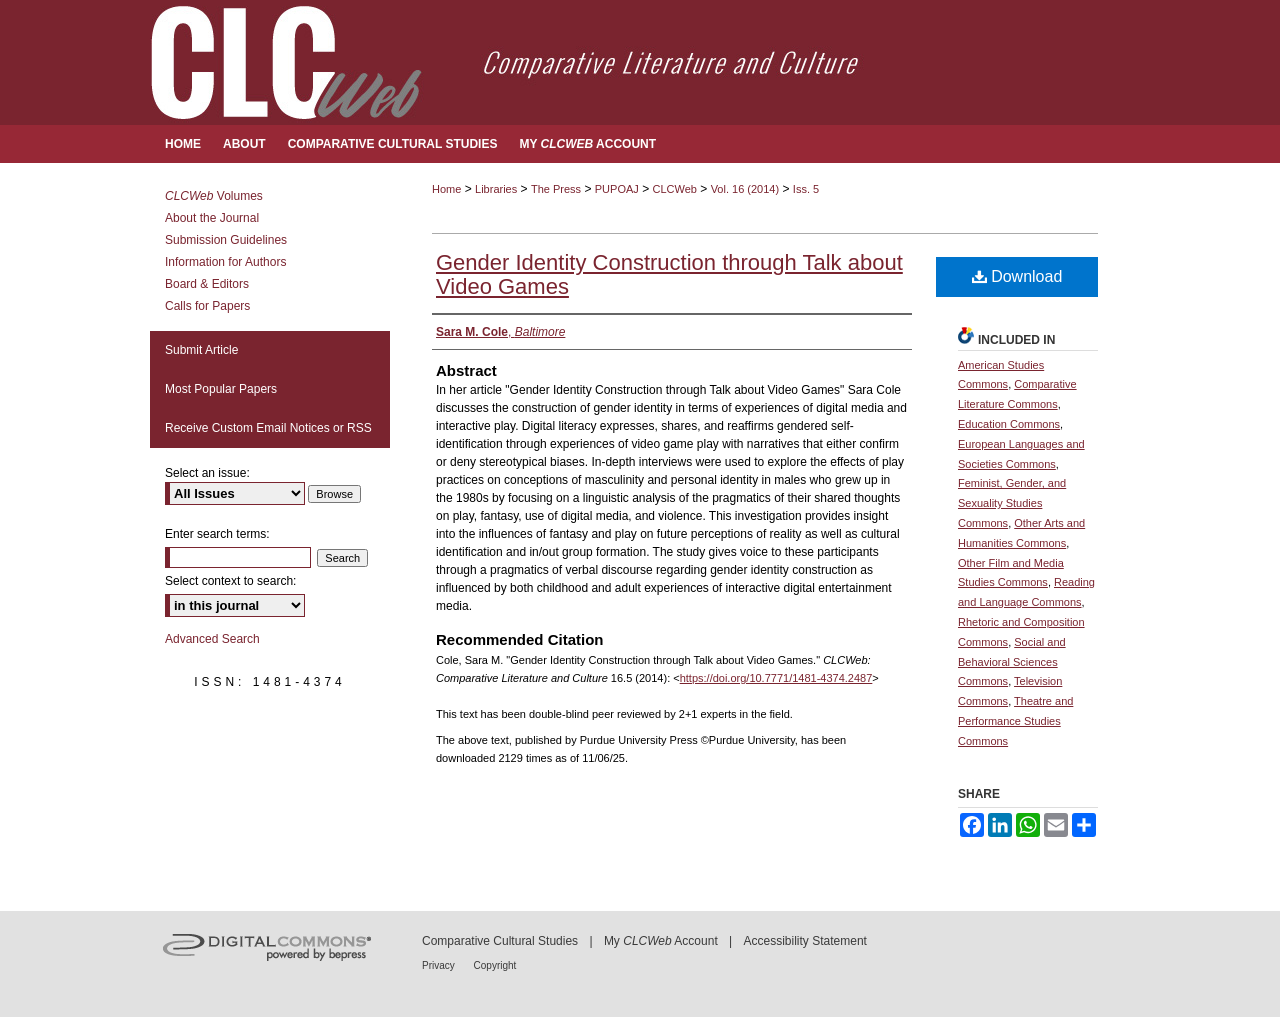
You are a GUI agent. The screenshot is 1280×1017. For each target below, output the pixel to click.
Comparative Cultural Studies (500, 941)
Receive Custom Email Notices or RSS (268, 428)
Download (1017, 276)
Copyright (495, 965)
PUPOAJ (617, 189)
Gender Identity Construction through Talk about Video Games (669, 274)
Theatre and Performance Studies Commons (1015, 721)
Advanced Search (212, 639)
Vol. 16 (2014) (745, 189)
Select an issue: (207, 473)
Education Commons (1009, 424)
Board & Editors (207, 284)
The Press (556, 189)
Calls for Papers (207, 306)
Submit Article (201, 350)
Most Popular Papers (221, 389)
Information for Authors (225, 262)
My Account (661, 941)
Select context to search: (230, 581)
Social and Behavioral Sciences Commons (1012, 662)
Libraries (496, 189)
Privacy (440, 965)
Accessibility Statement (805, 941)
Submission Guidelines (226, 240)
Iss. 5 (806, 189)
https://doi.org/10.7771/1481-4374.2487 (776, 678)
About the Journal (212, 218)
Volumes (214, 196)
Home (446, 189)
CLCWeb (675, 189)
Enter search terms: (217, 534)
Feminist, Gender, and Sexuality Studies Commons (1012, 503)
